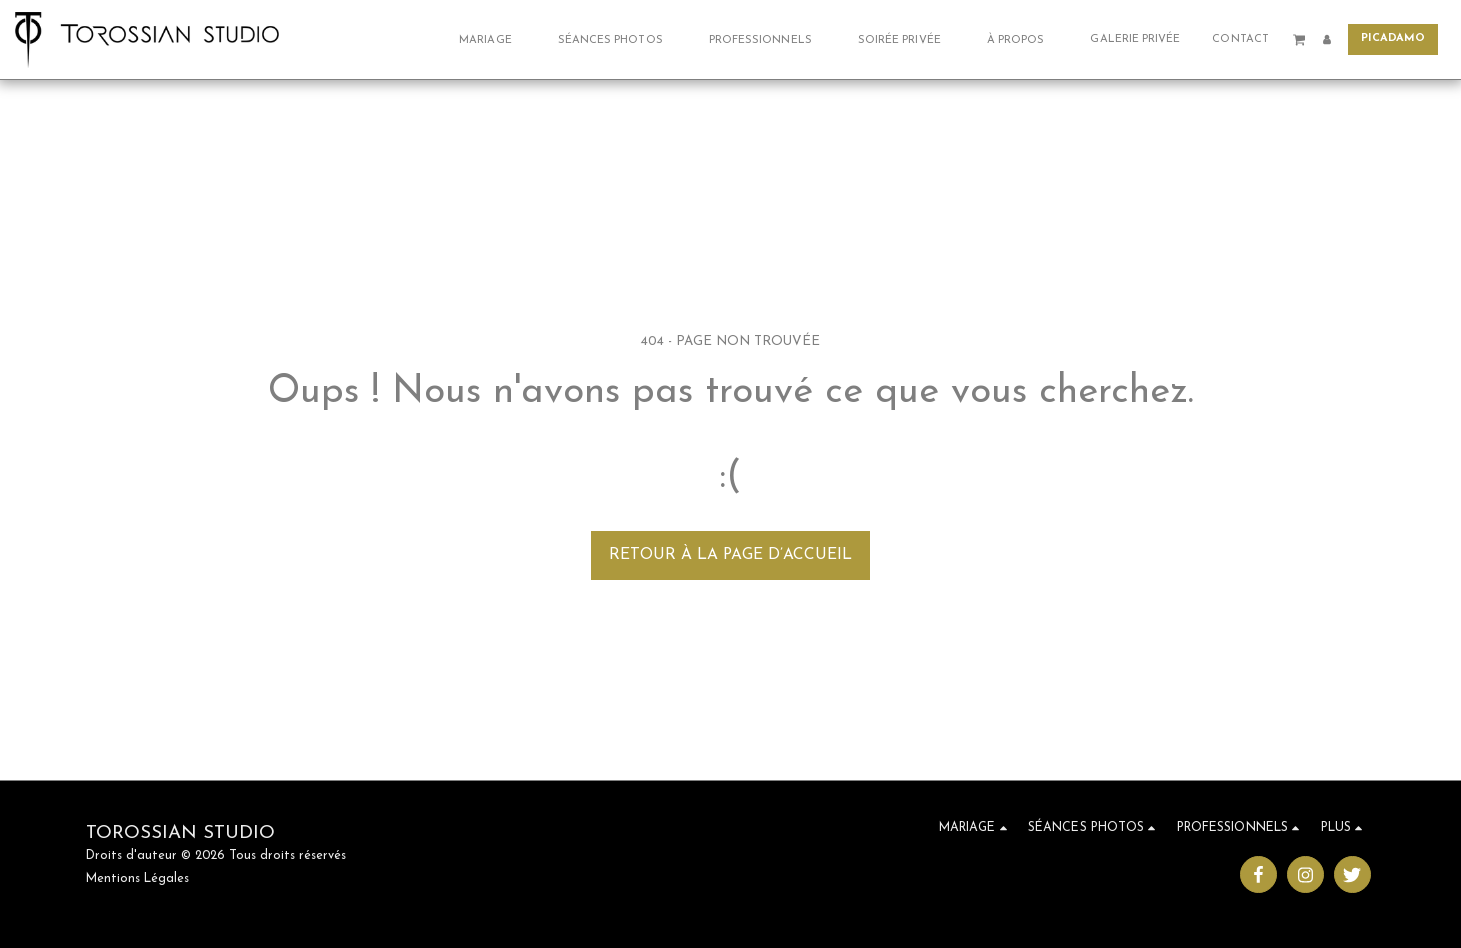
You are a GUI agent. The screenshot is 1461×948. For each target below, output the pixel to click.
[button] (492, 39)
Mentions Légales (137, 879)
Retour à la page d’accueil (730, 555)
